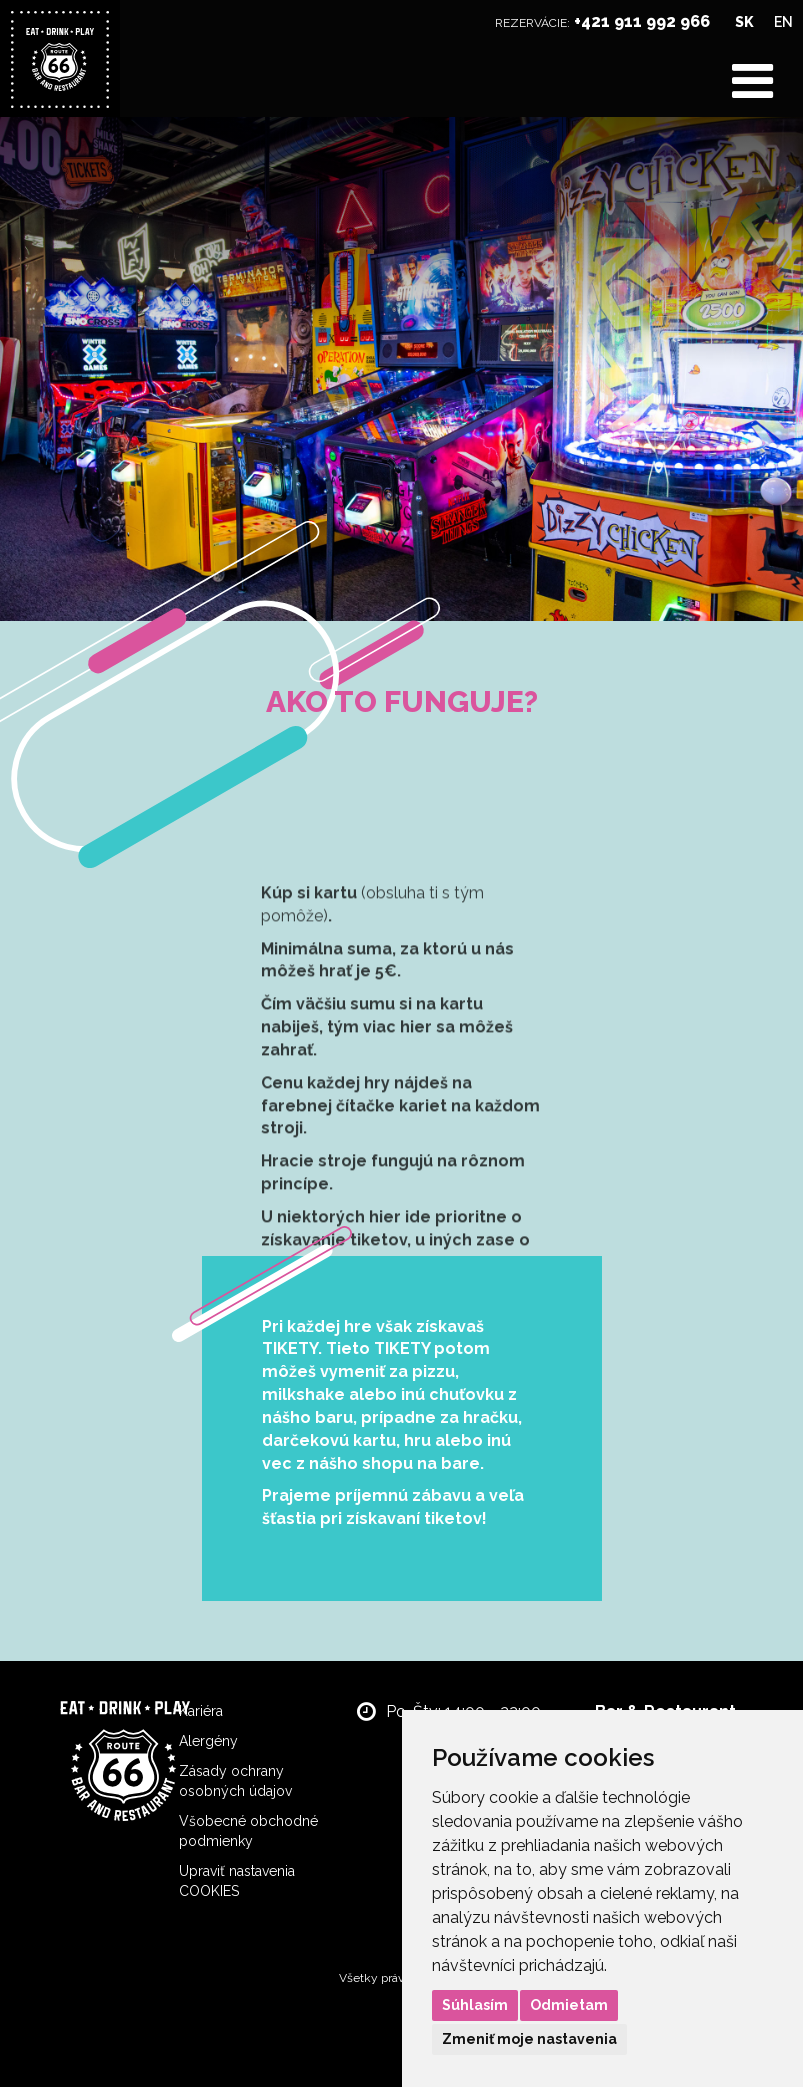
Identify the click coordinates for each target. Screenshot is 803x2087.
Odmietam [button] (569, 2005)
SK (744, 22)
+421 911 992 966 (642, 21)
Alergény (208, 1741)
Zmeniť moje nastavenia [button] (529, 2039)
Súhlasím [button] (475, 2005)
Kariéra (201, 1711)
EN (783, 22)
